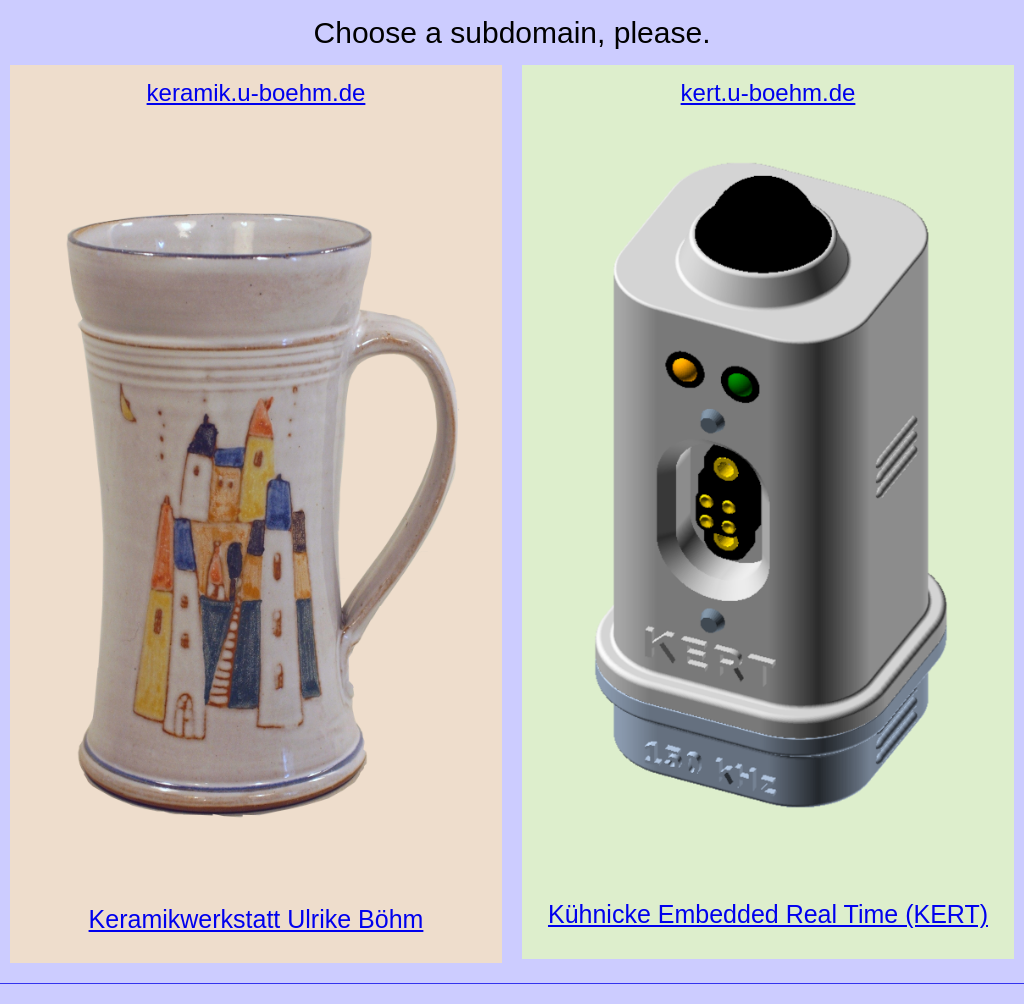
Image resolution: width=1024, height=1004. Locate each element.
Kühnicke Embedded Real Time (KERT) (768, 501)
